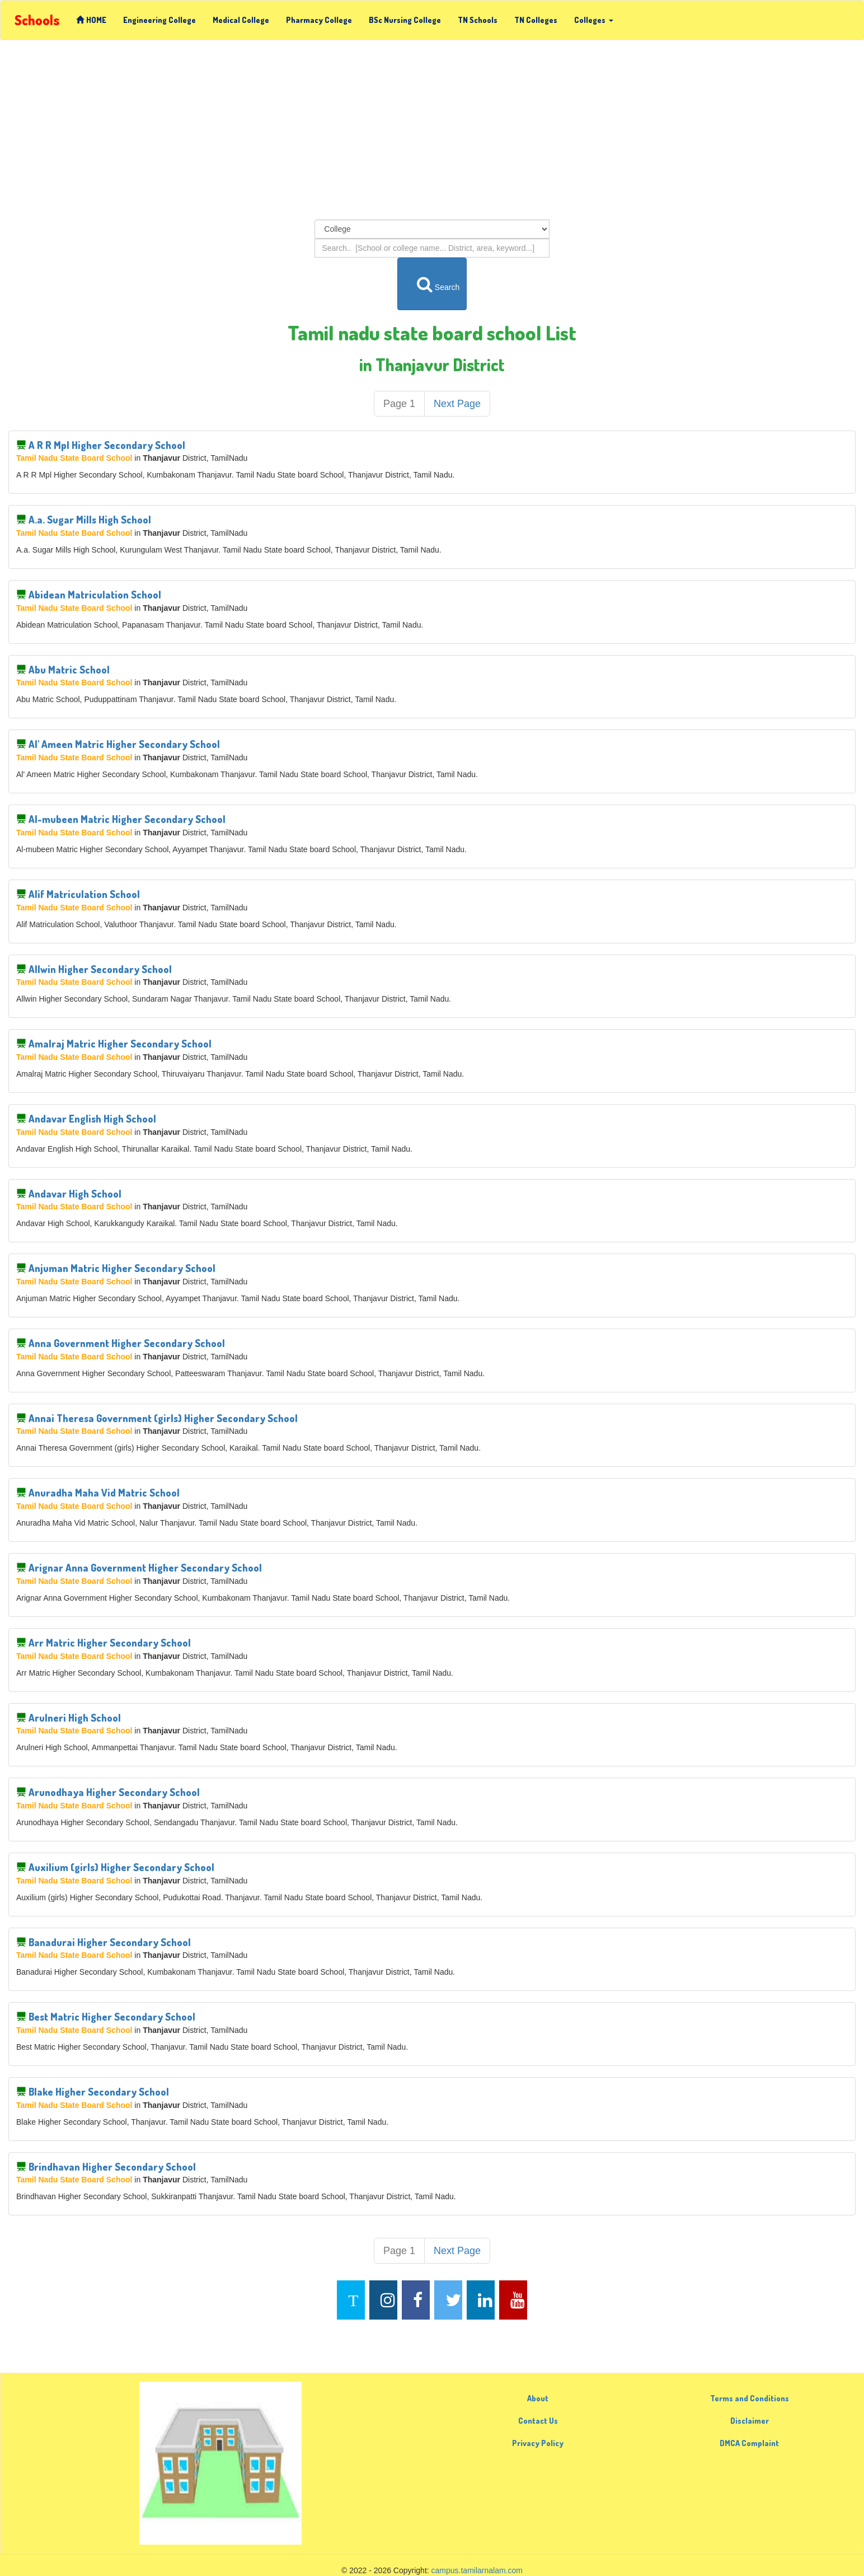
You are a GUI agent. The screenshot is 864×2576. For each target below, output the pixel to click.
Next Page (457, 403)
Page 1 (399, 403)
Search (432, 283)
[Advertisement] (432, 130)
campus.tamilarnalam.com (477, 2570)
